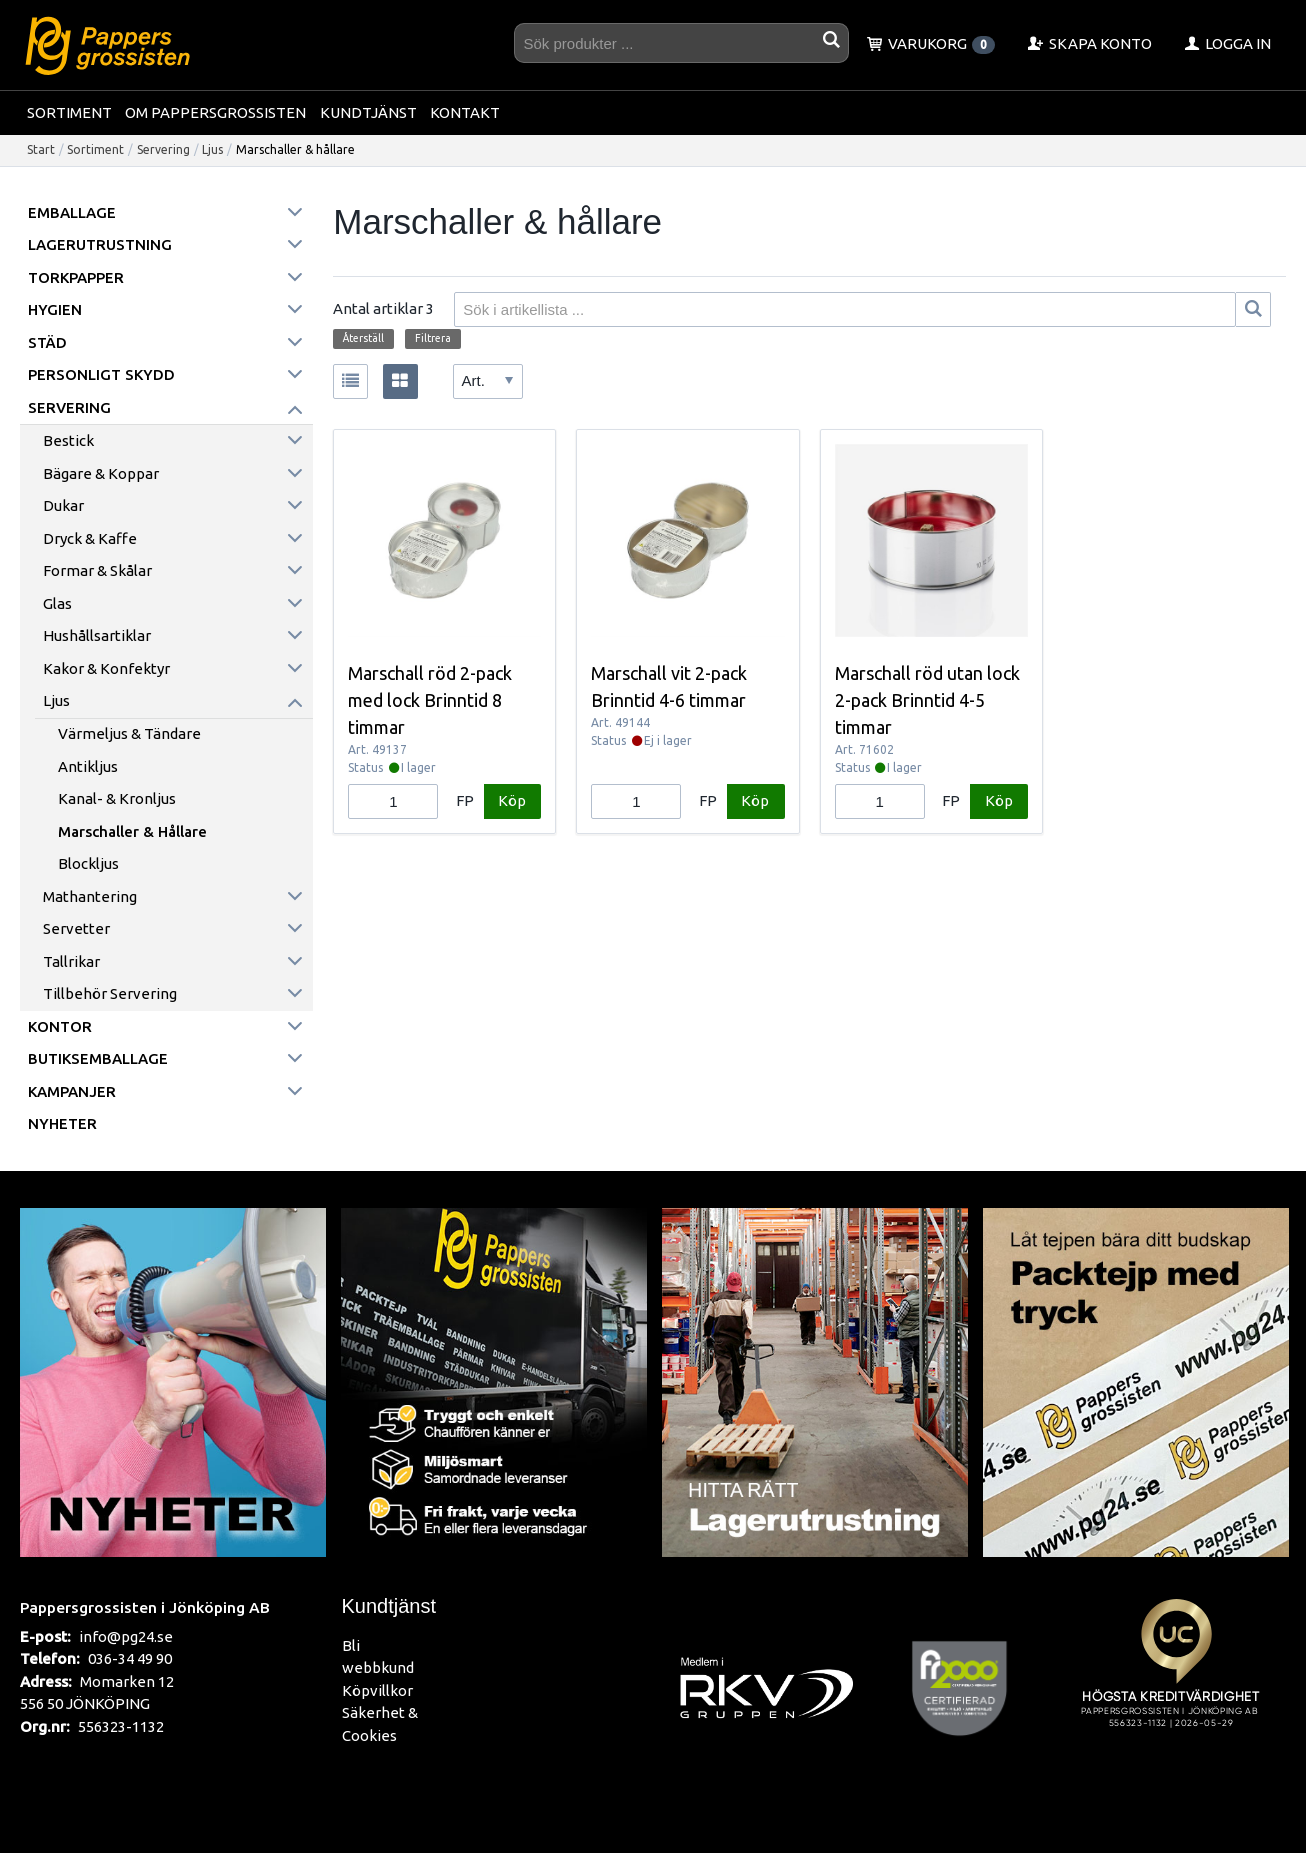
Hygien (55, 309)
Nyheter (62, 1123)
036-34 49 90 (130, 1658)
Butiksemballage (98, 1058)
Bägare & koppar (101, 473)
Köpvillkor (377, 1690)
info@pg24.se (126, 1636)
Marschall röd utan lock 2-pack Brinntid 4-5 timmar (927, 700)
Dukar (63, 505)
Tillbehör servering (110, 993)
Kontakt (465, 112)
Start (41, 149)
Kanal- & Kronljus (117, 798)
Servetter (76, 928)
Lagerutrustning (100, 244)
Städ (47, 342)
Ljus (212, 149)
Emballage (72, 212)
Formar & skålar (97, 570)
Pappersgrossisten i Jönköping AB (145, 1607)
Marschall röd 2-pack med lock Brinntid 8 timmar (430, 700)
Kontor (60, 1026)
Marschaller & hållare (132, 831)
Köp (512, 800)
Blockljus (88, 863)
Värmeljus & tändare (129, 733)
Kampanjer (72, 1091)
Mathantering (90, 896)
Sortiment (69, 112)
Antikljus (88, 766)
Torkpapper (76, 277)
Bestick (68, 440)
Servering (163, 149)
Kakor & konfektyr (106, 668)
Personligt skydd (101, 374)
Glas (57, 603)
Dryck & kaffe (90, 538)
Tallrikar (71, 961)
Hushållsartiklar (97, 635)
